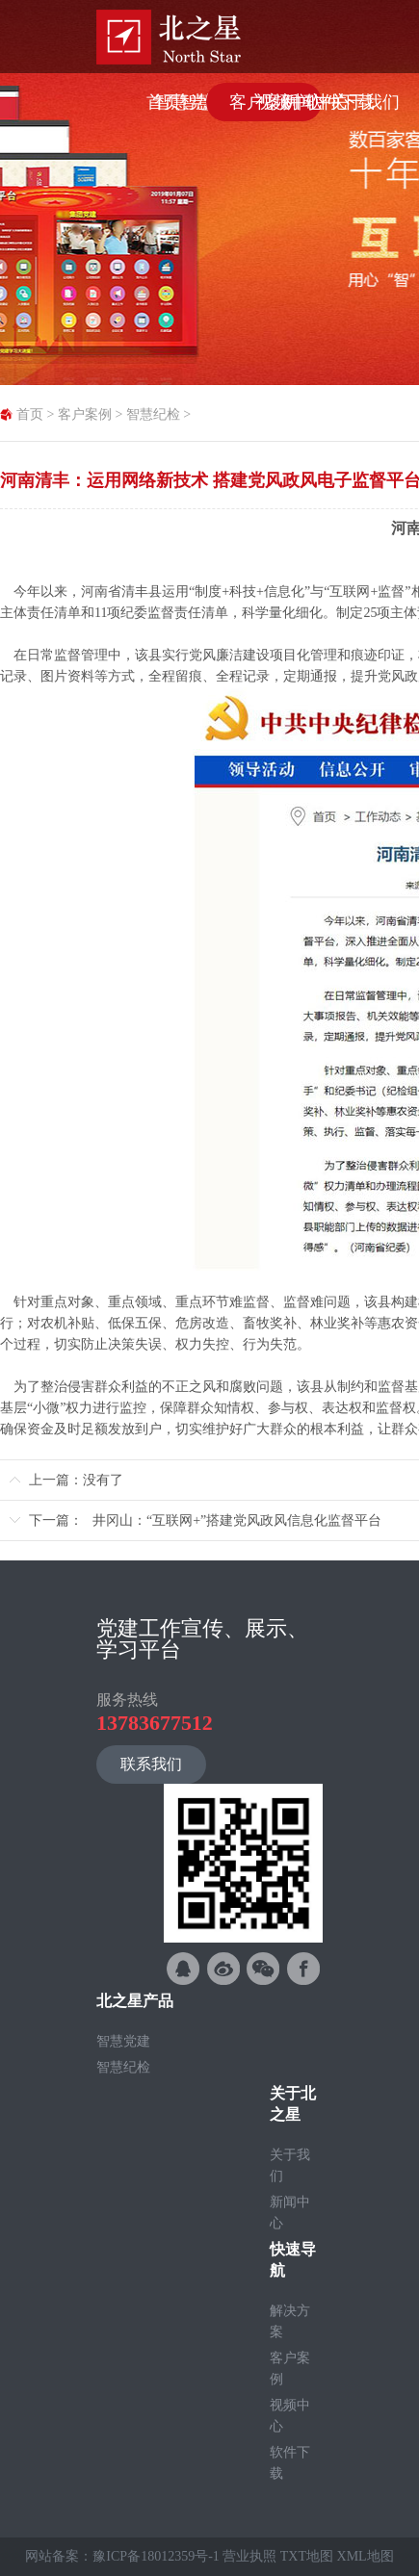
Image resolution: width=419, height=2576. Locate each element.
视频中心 (290, 2416)
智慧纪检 (153, 414)
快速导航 (293, 2260)
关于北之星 (293, 2104)
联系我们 (151, 1764)
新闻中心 (290, 2212)
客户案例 (85, 414)
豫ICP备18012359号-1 (155, 2556)
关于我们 (290, 2165)
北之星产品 (134, 2001)
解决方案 (290, 2321)
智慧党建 (123, 2041)
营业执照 (249, 2556)
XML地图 (365, 2556)
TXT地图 (306, 2556)
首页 (29, 414)
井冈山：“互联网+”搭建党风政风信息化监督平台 (236, 1520)
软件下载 (290, 2463)
